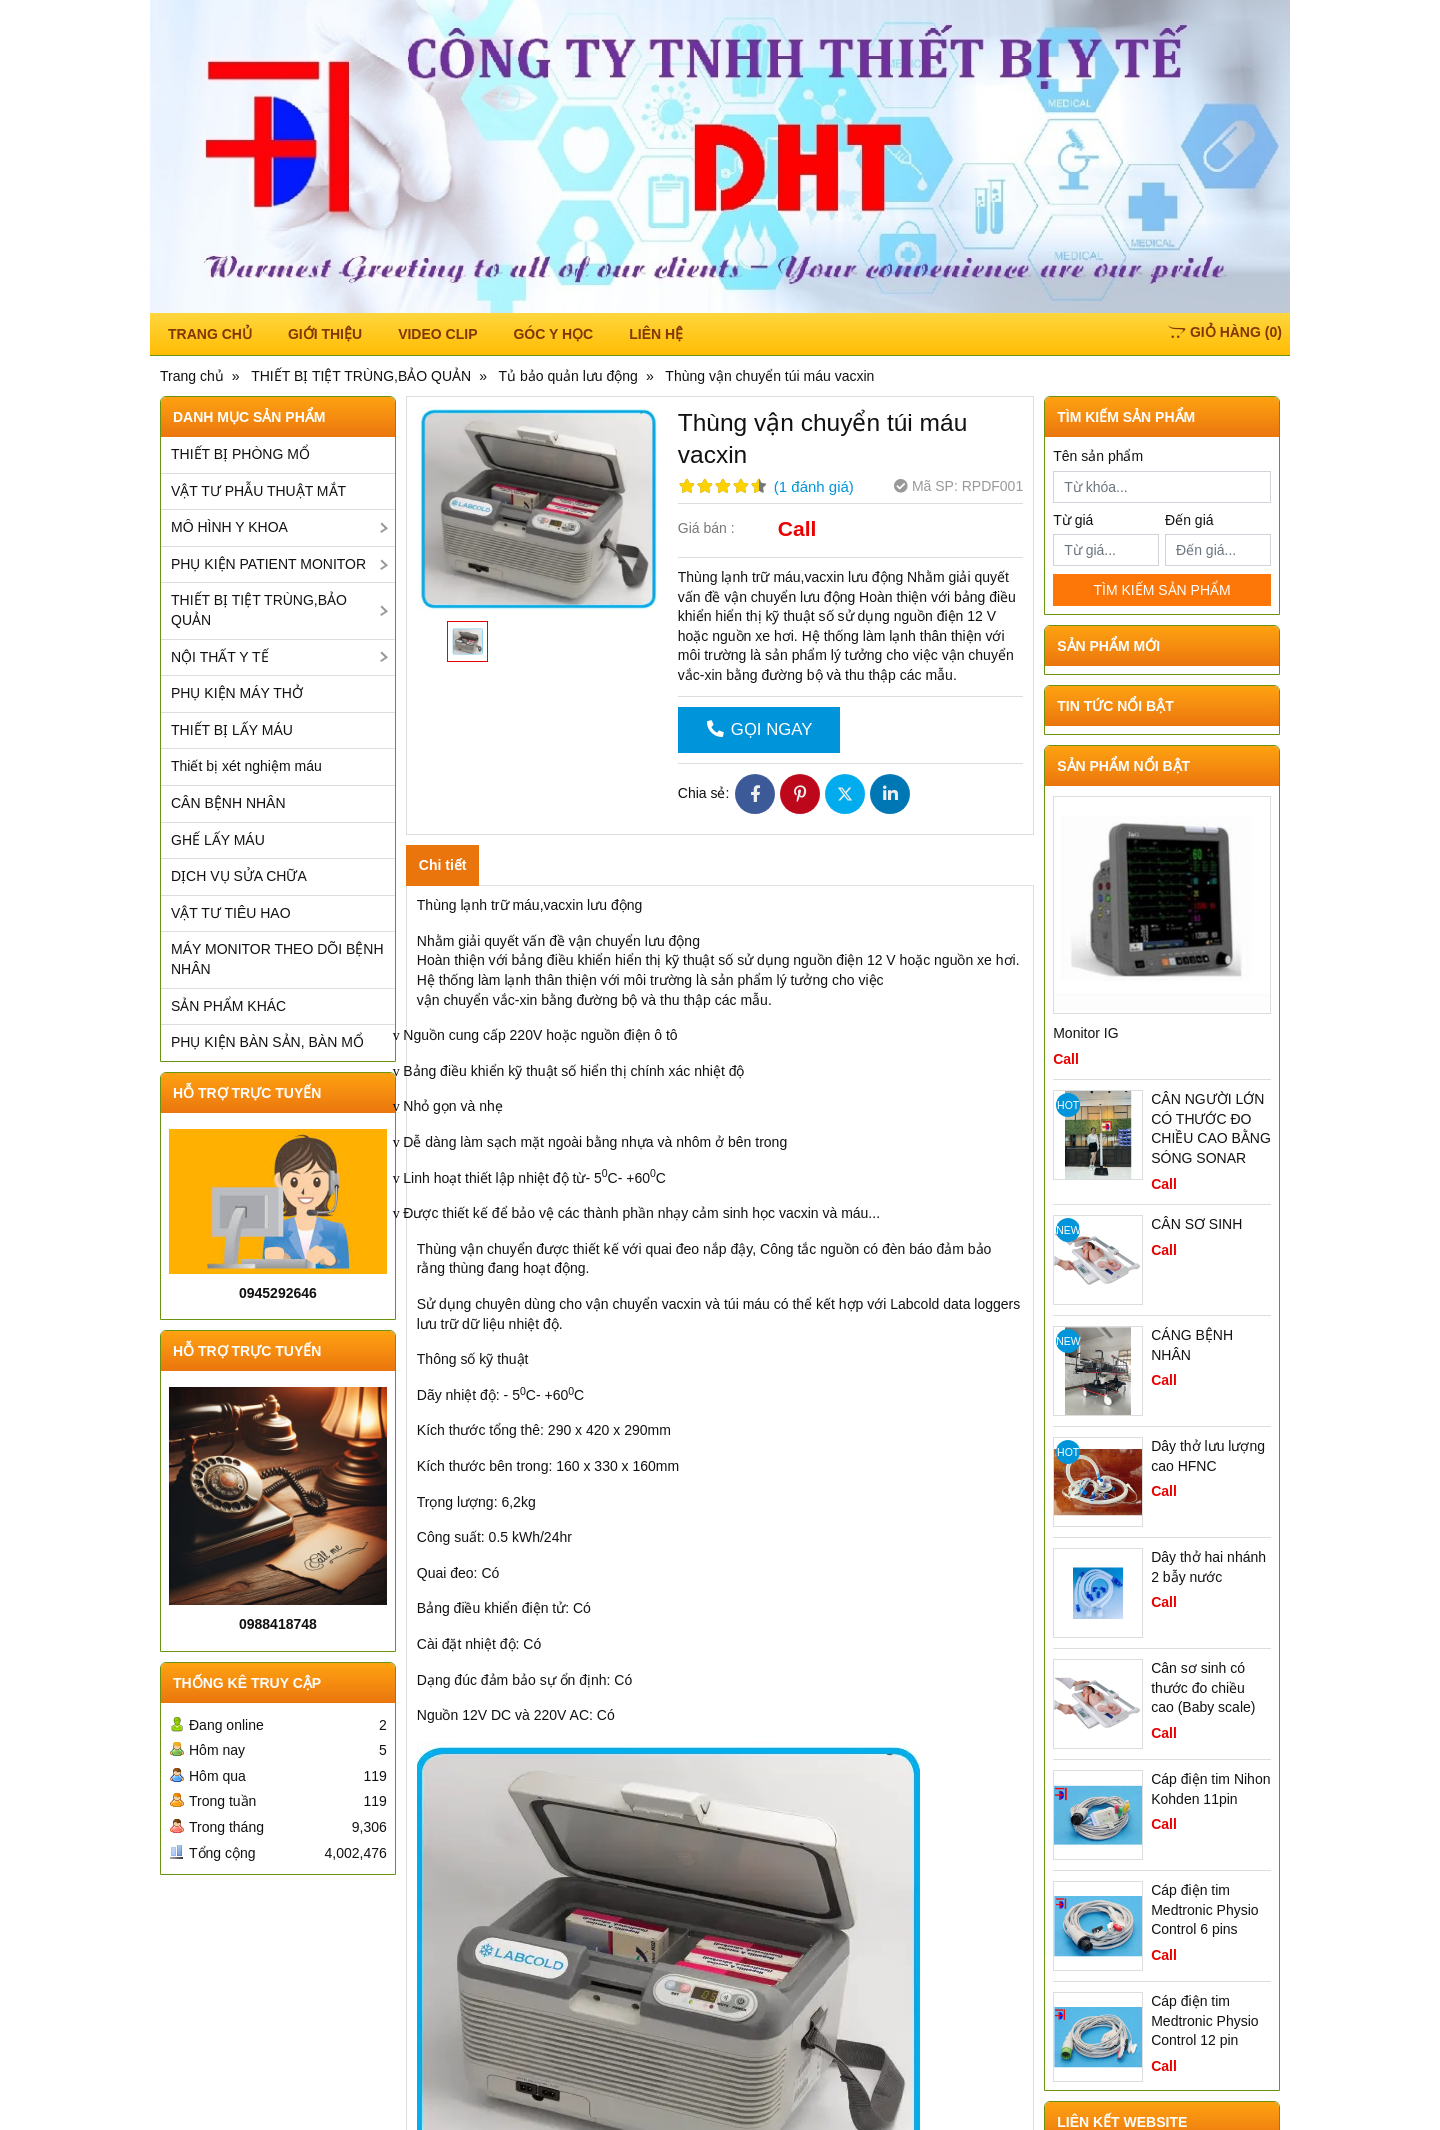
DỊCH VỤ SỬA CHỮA (239, 876)
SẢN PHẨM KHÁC (228, 1006)
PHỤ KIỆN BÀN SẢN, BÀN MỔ (267, 1042)
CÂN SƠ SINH (1196, 1224)
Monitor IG (1085, 1033)
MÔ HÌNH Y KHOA (229, 527)
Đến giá (1189, 520)
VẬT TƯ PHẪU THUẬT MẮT (258, 491)
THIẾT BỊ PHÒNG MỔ (240, 454)
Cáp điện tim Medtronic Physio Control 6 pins (1204, 1909)
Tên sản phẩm (1098, 456)
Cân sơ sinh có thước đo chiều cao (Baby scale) (1203, 1687)
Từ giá (1073, 520)
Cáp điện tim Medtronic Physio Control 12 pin (1204, 2020)
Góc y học (553, 334)
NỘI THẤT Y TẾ (220, 657)
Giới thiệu (325, 334)
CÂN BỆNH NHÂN (228, 803)
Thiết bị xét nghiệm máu (246, 766)
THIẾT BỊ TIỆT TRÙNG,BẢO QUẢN (259, 610)
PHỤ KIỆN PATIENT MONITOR (268, 564)
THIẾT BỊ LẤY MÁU (232, 730)
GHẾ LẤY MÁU (218, 840)
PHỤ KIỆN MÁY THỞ (237, 693)
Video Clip (437, 334)
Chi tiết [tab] (443, 865)
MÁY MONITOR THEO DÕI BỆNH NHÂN (277, 959)
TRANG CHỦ (210, 334)
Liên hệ (656, 334)
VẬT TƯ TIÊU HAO (231, 913)
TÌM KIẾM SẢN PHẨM (1161, 590)
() (1225, 332)
